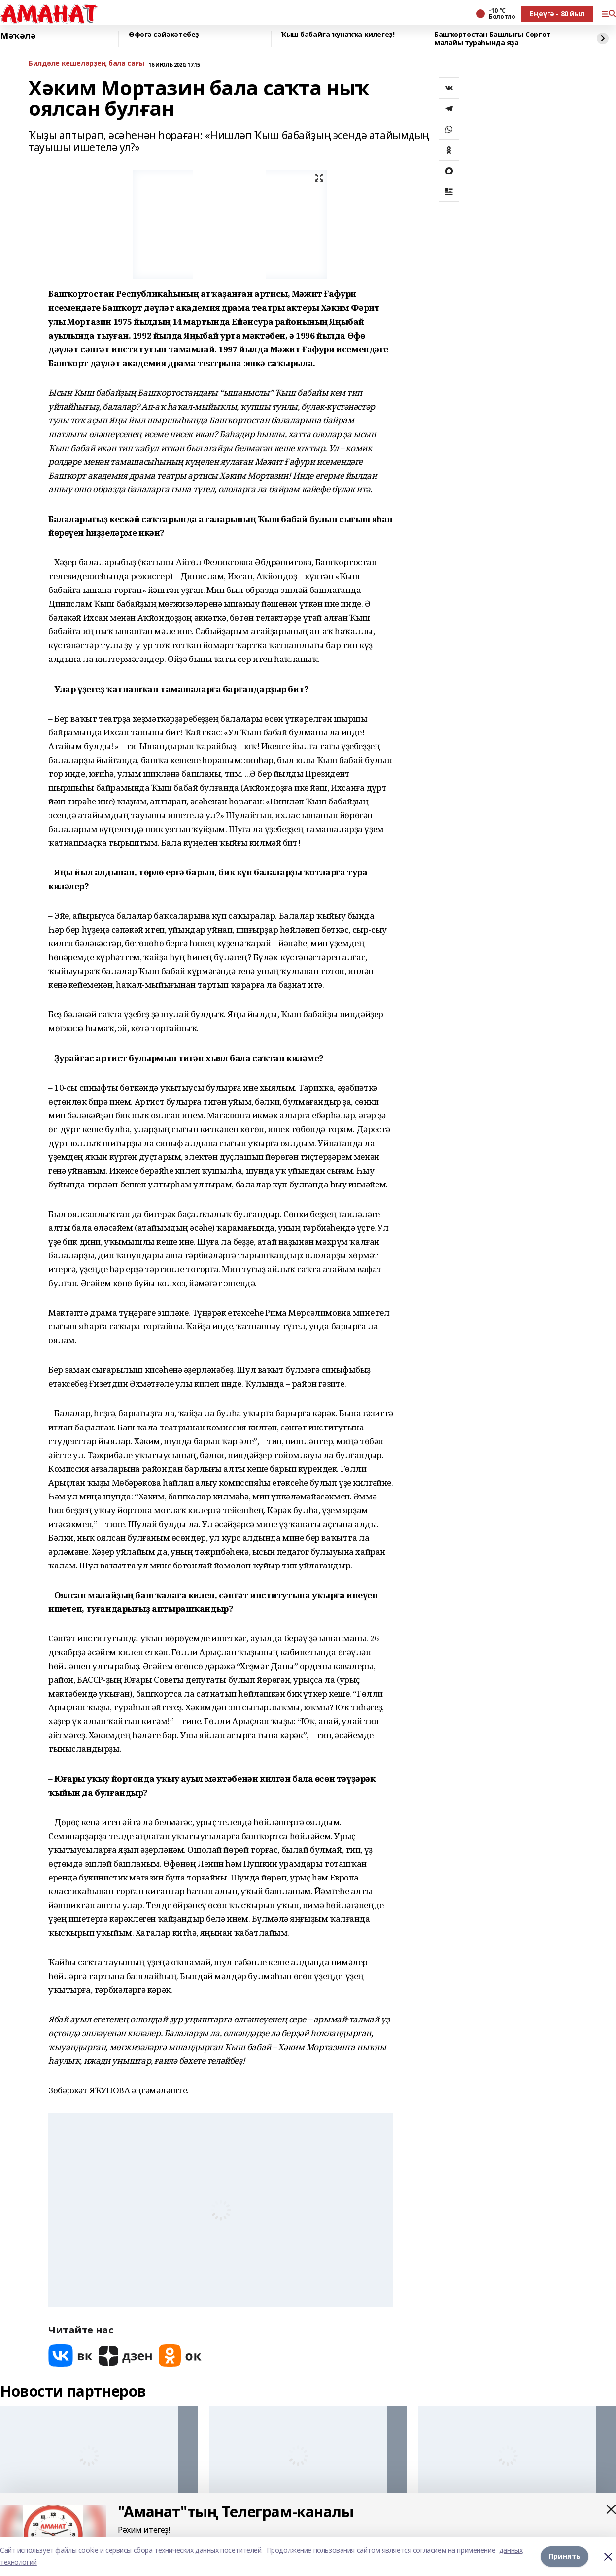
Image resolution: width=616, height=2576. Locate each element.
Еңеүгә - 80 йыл (557, 13)
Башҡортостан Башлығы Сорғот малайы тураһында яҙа (492, 39)
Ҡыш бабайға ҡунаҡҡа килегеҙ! (337, 35)
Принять (564, 2556)
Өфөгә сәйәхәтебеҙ (164, 35)
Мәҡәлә (17, 36)
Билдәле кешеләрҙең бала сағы (86, 63)
